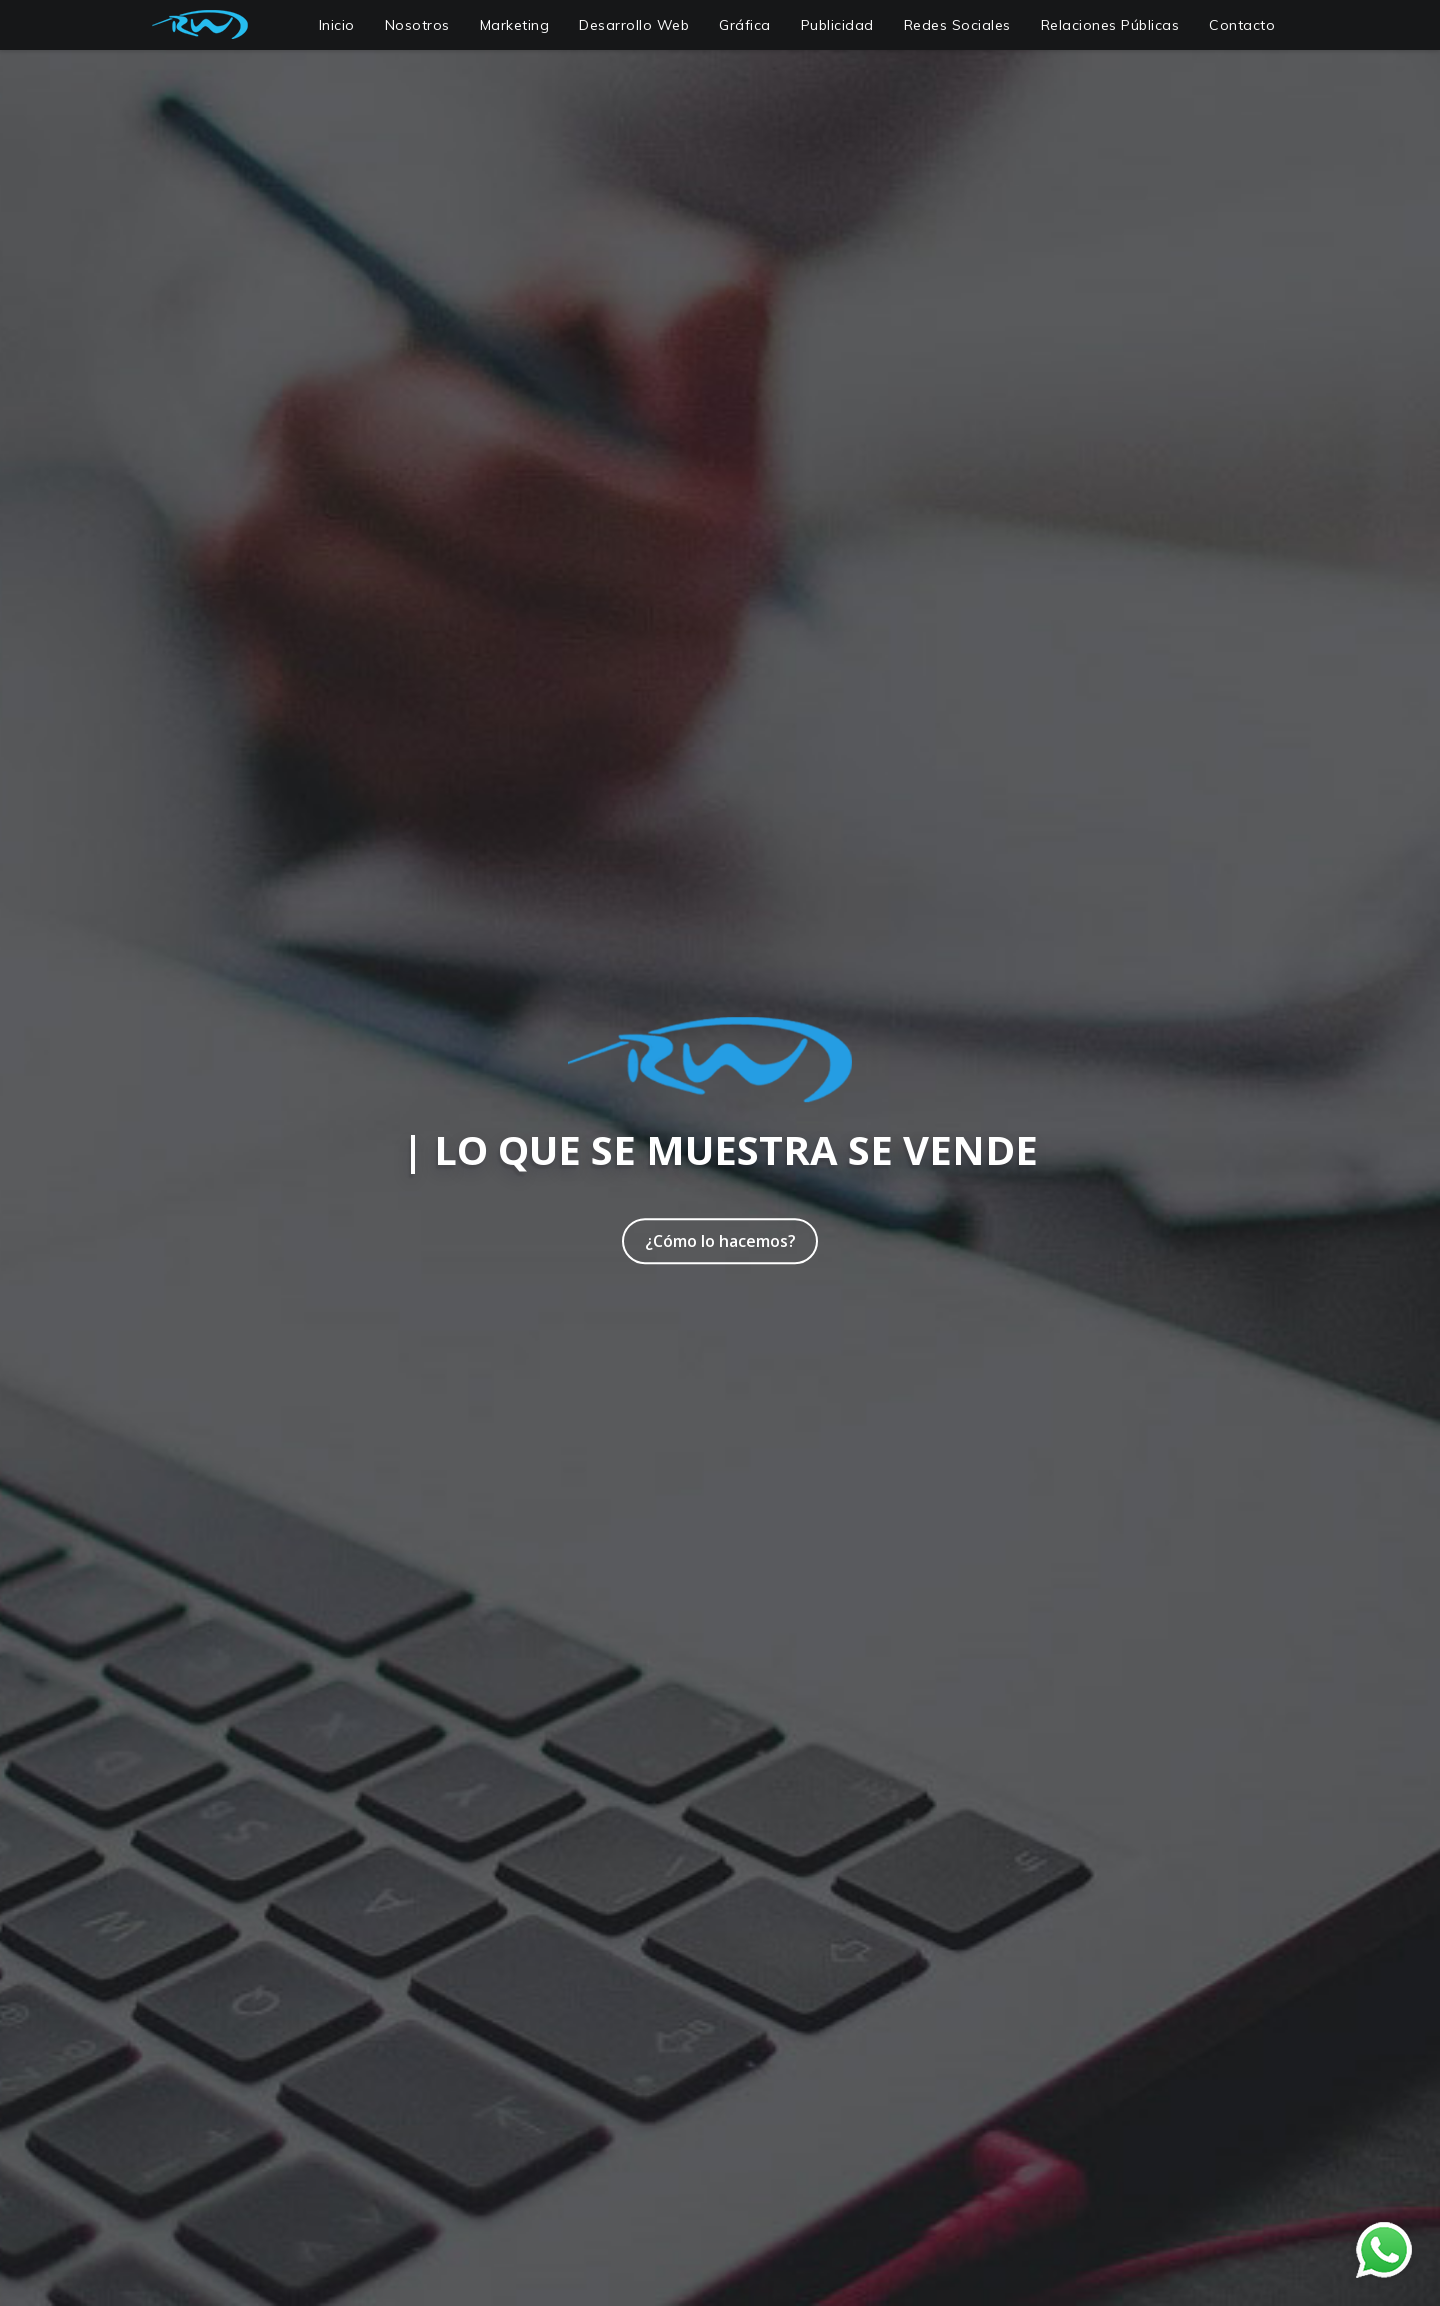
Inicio (337, 25)
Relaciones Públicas (1110, 25)
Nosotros (417, 25)
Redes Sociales (957, 25)
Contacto (1242, 25)
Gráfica (745, 25)
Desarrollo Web (634, 25)
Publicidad (837, 25)
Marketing (515, 25)
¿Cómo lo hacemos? (720, 1241)
